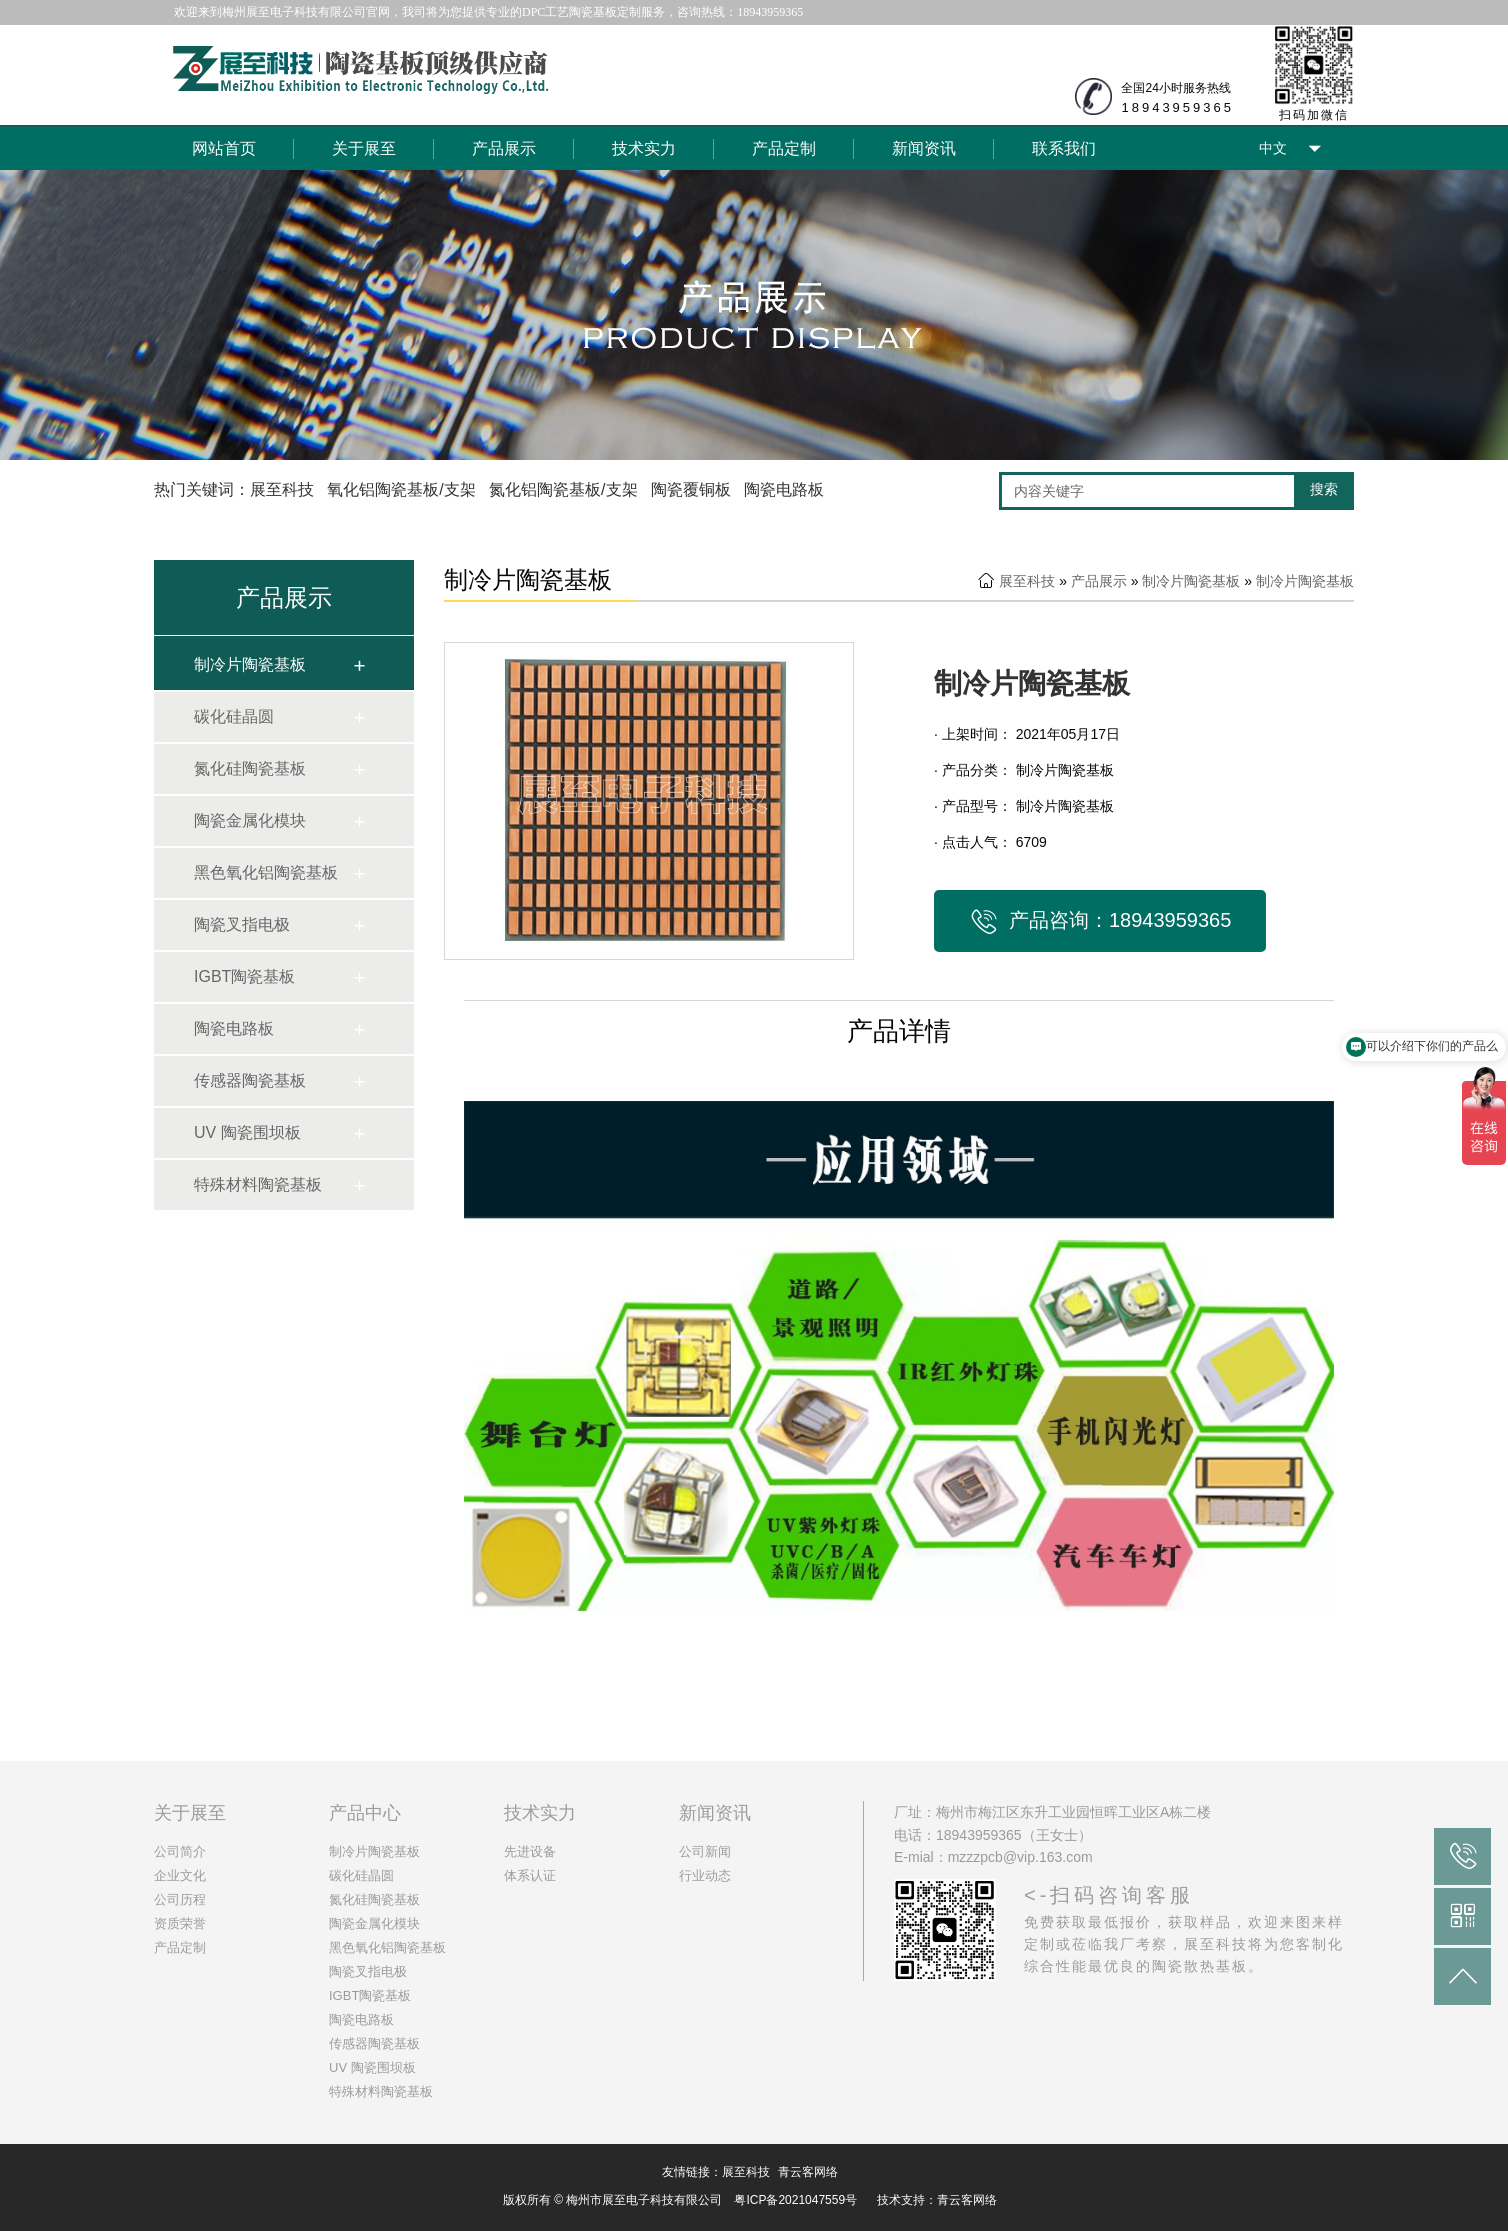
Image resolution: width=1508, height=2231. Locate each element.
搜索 (1324, 489)
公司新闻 (705, 1851)
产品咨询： (1100, 922)
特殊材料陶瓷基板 (258, 1184)
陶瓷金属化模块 (250, 820)
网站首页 (224, 148)
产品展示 (504, 148)
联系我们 (1064, 148)
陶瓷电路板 (234, 1028)
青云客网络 (808, 2172)
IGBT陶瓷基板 (244, 976)
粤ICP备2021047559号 (795, 2200)
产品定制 (784, 148)
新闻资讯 (924, 148)
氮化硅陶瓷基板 (250, 768)
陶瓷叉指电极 (242, 924)
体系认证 (530, 1875)
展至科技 (1027, 581)
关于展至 (364, 148)
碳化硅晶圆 (234, 716)
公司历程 (180, 1899)
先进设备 (530, 1851)
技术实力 (644, 148)
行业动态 (705, 1875)
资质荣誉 (180, 1923)
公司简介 (180, 1851)
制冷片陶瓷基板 (250, 664)
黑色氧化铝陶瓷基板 (266, 872)
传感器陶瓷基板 (250, 1080)
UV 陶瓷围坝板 (247, 1132)
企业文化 (180, 1875)
